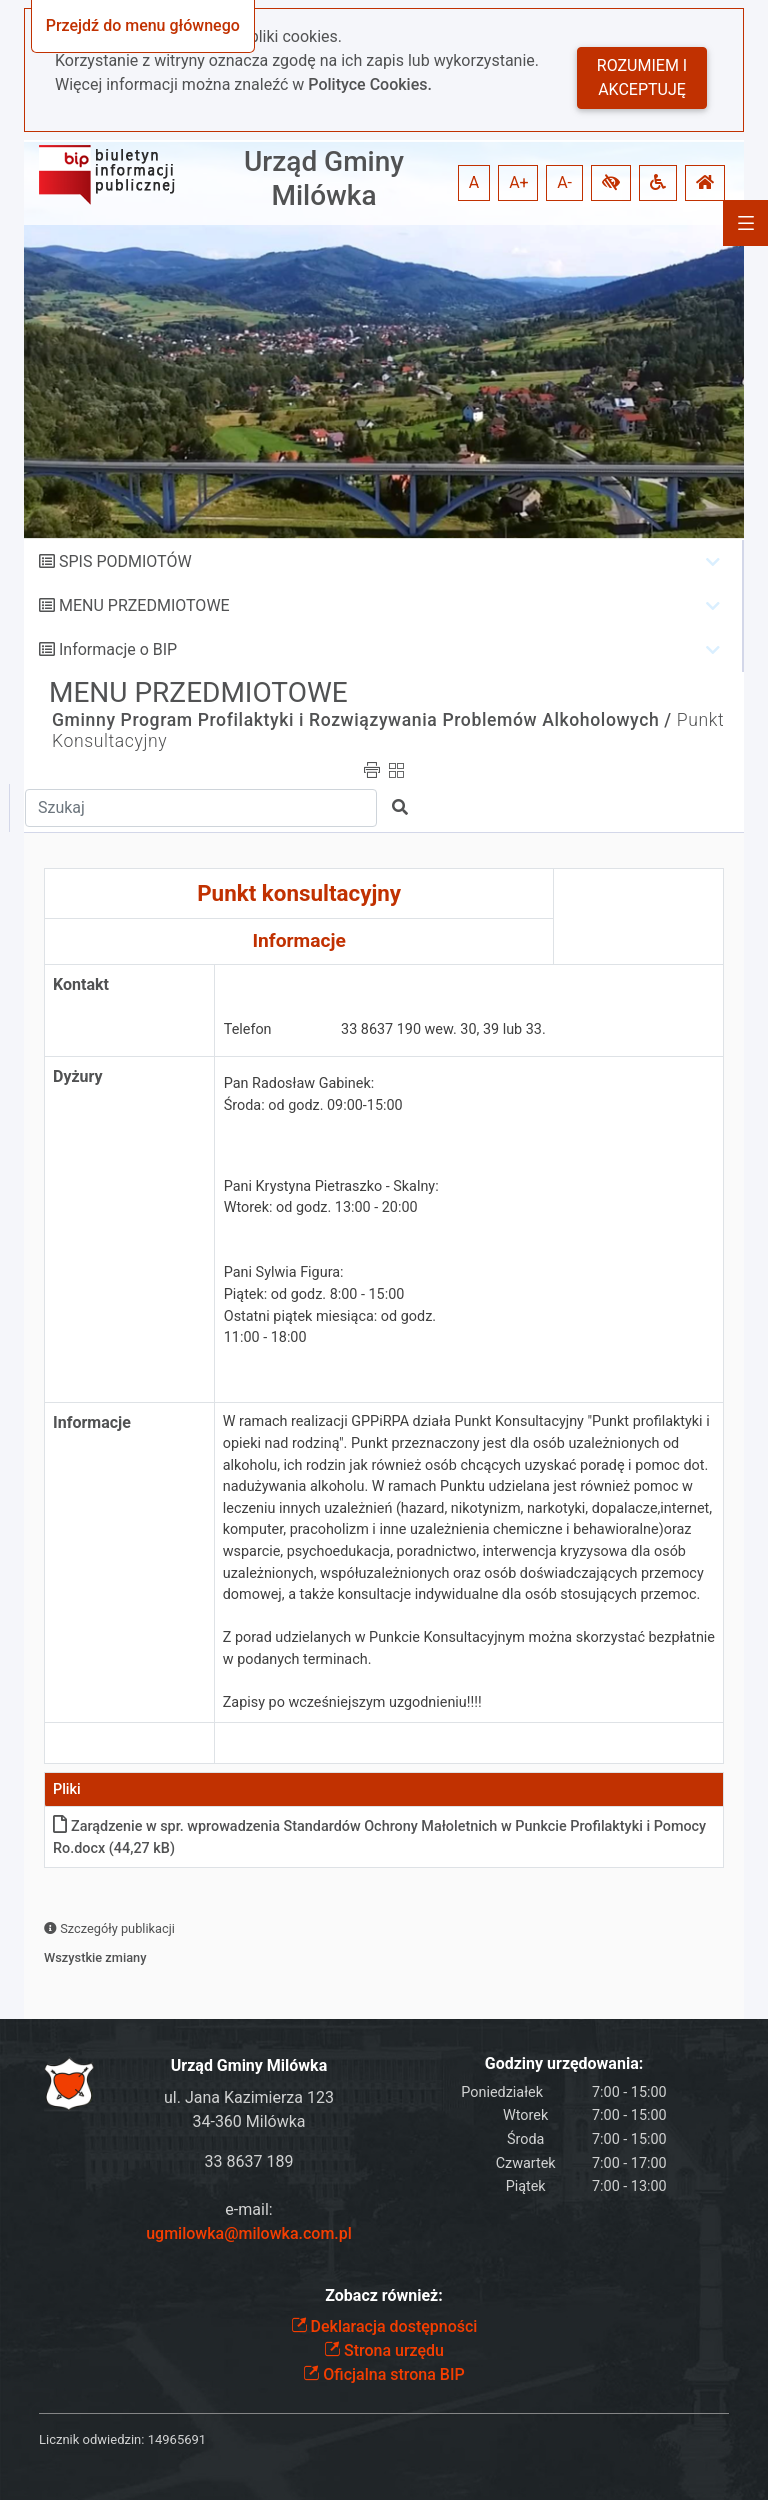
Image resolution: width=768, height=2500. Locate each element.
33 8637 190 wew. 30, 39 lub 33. (443, 1029)
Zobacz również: (384, 2295)
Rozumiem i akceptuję (642, 77)
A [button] (474, 182)
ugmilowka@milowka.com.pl (249, 2233)
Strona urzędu (384, 2350)
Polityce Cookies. (370, 84)
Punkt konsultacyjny (299, 893)
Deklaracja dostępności (384, 2326)
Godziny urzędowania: (564, 2063)
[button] (611, 183)
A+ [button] (519, 182)
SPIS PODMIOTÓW (125, 561)
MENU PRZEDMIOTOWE (144, 605)
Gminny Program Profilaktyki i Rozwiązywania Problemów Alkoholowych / (362, 720)
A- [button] (564, 182)
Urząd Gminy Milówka (324, 178)
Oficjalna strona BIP (383, 2374)
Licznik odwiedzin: (91, 2439)
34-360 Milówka (248, 2121)
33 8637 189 (249, 2161)
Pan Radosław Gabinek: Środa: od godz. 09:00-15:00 (313, 1094)
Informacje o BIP (118, 649)
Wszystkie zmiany (95, 1957)
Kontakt (81, 984)
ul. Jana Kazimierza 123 (249, 2097)
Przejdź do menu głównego (143, 25)
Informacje (298, 940)
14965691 (177, 2439)
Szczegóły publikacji (109, 1928)
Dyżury (78, 1076)
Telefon (248, 1029)
